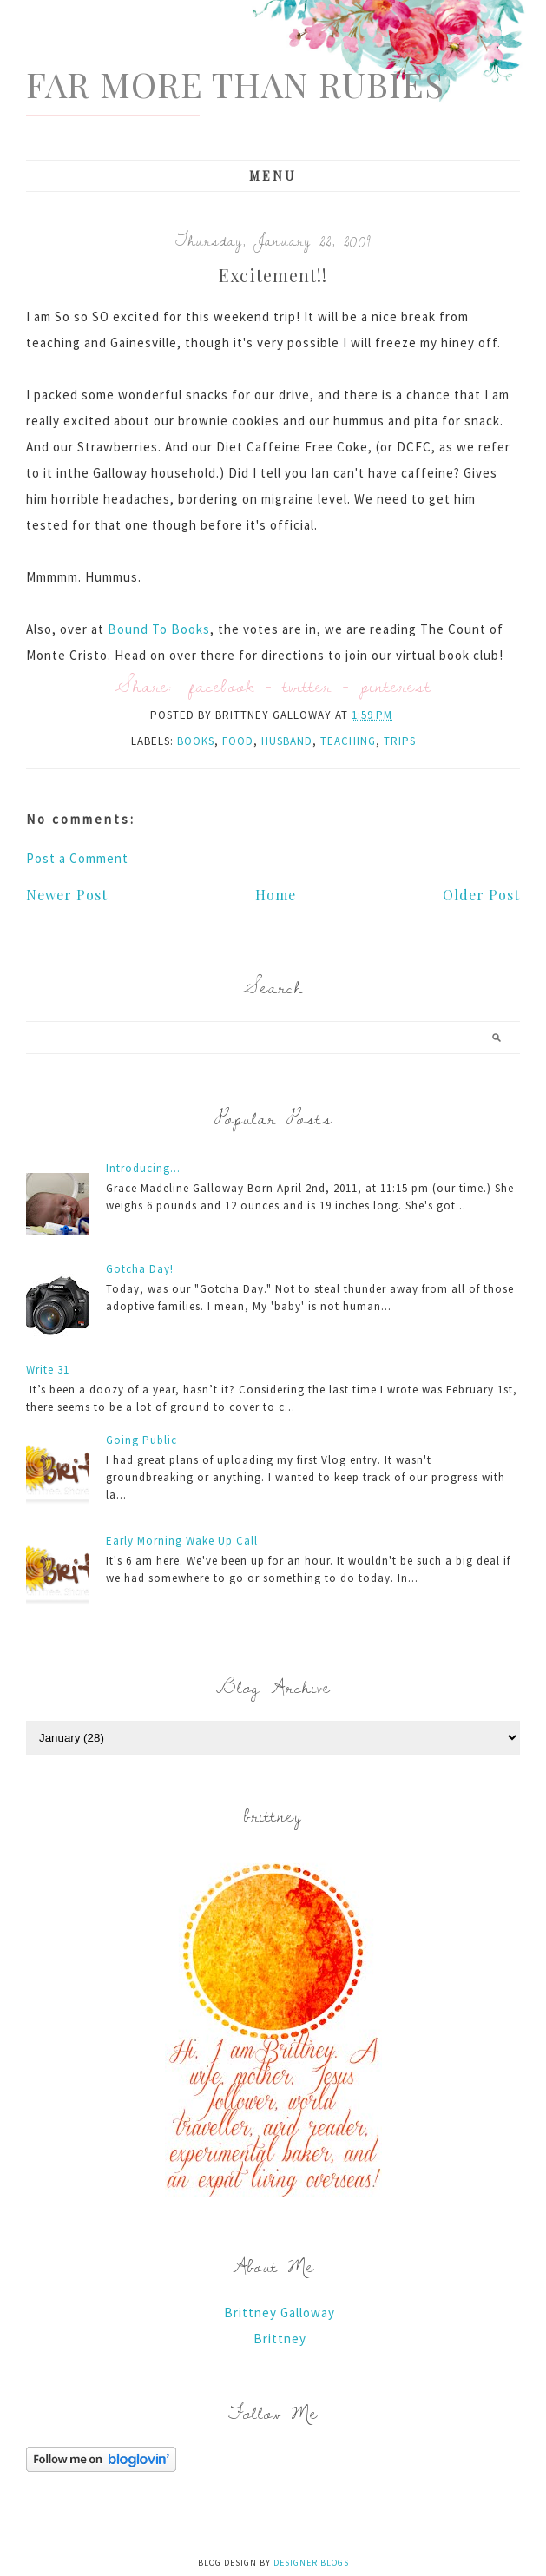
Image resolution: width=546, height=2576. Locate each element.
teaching (348, 741)
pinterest (395, 685)
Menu (273, 176)
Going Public (141, 1440)
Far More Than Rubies (235, 84)
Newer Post (67, 895)
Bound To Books (159, 629)
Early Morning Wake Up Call (182, 1540)
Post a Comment (77, 858)
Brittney (279, 2338)
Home (275, 895)
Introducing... (143, 1168)
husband (286, 741)
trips (400, 741)
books (195, 741)
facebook (221, 685)
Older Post (481, 895)
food (237, 741)
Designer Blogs (311, 2562)
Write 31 (47, 1369)
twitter (307, 685)
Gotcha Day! (140, 1269)
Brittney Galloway (279, 2312)
